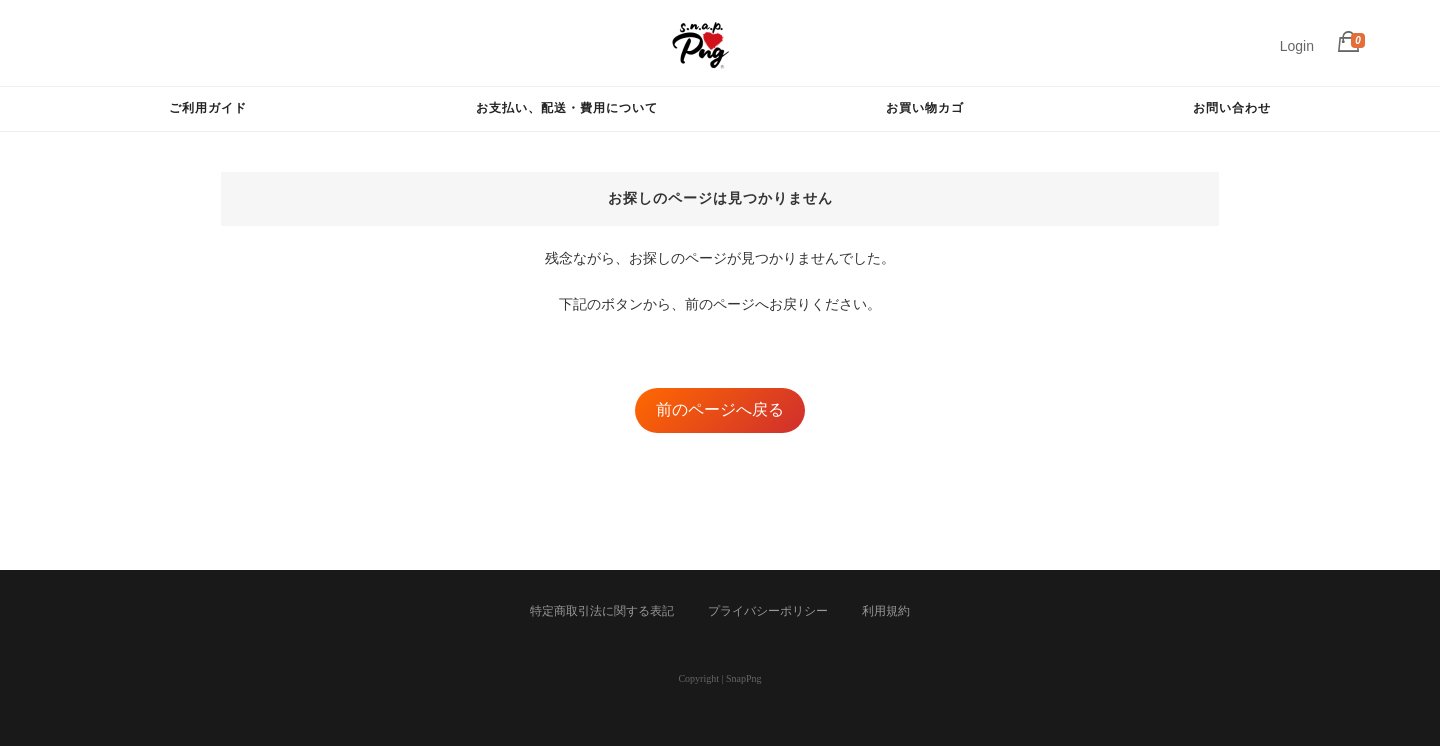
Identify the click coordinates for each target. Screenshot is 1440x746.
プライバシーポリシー (768, 611)
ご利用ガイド (208, 107)
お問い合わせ (1232, 107)
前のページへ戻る (720, 409)
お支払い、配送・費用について (567, 107)
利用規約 (886, 611)
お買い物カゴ (925, 107)
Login (1297, 46)
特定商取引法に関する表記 (602, 611)
